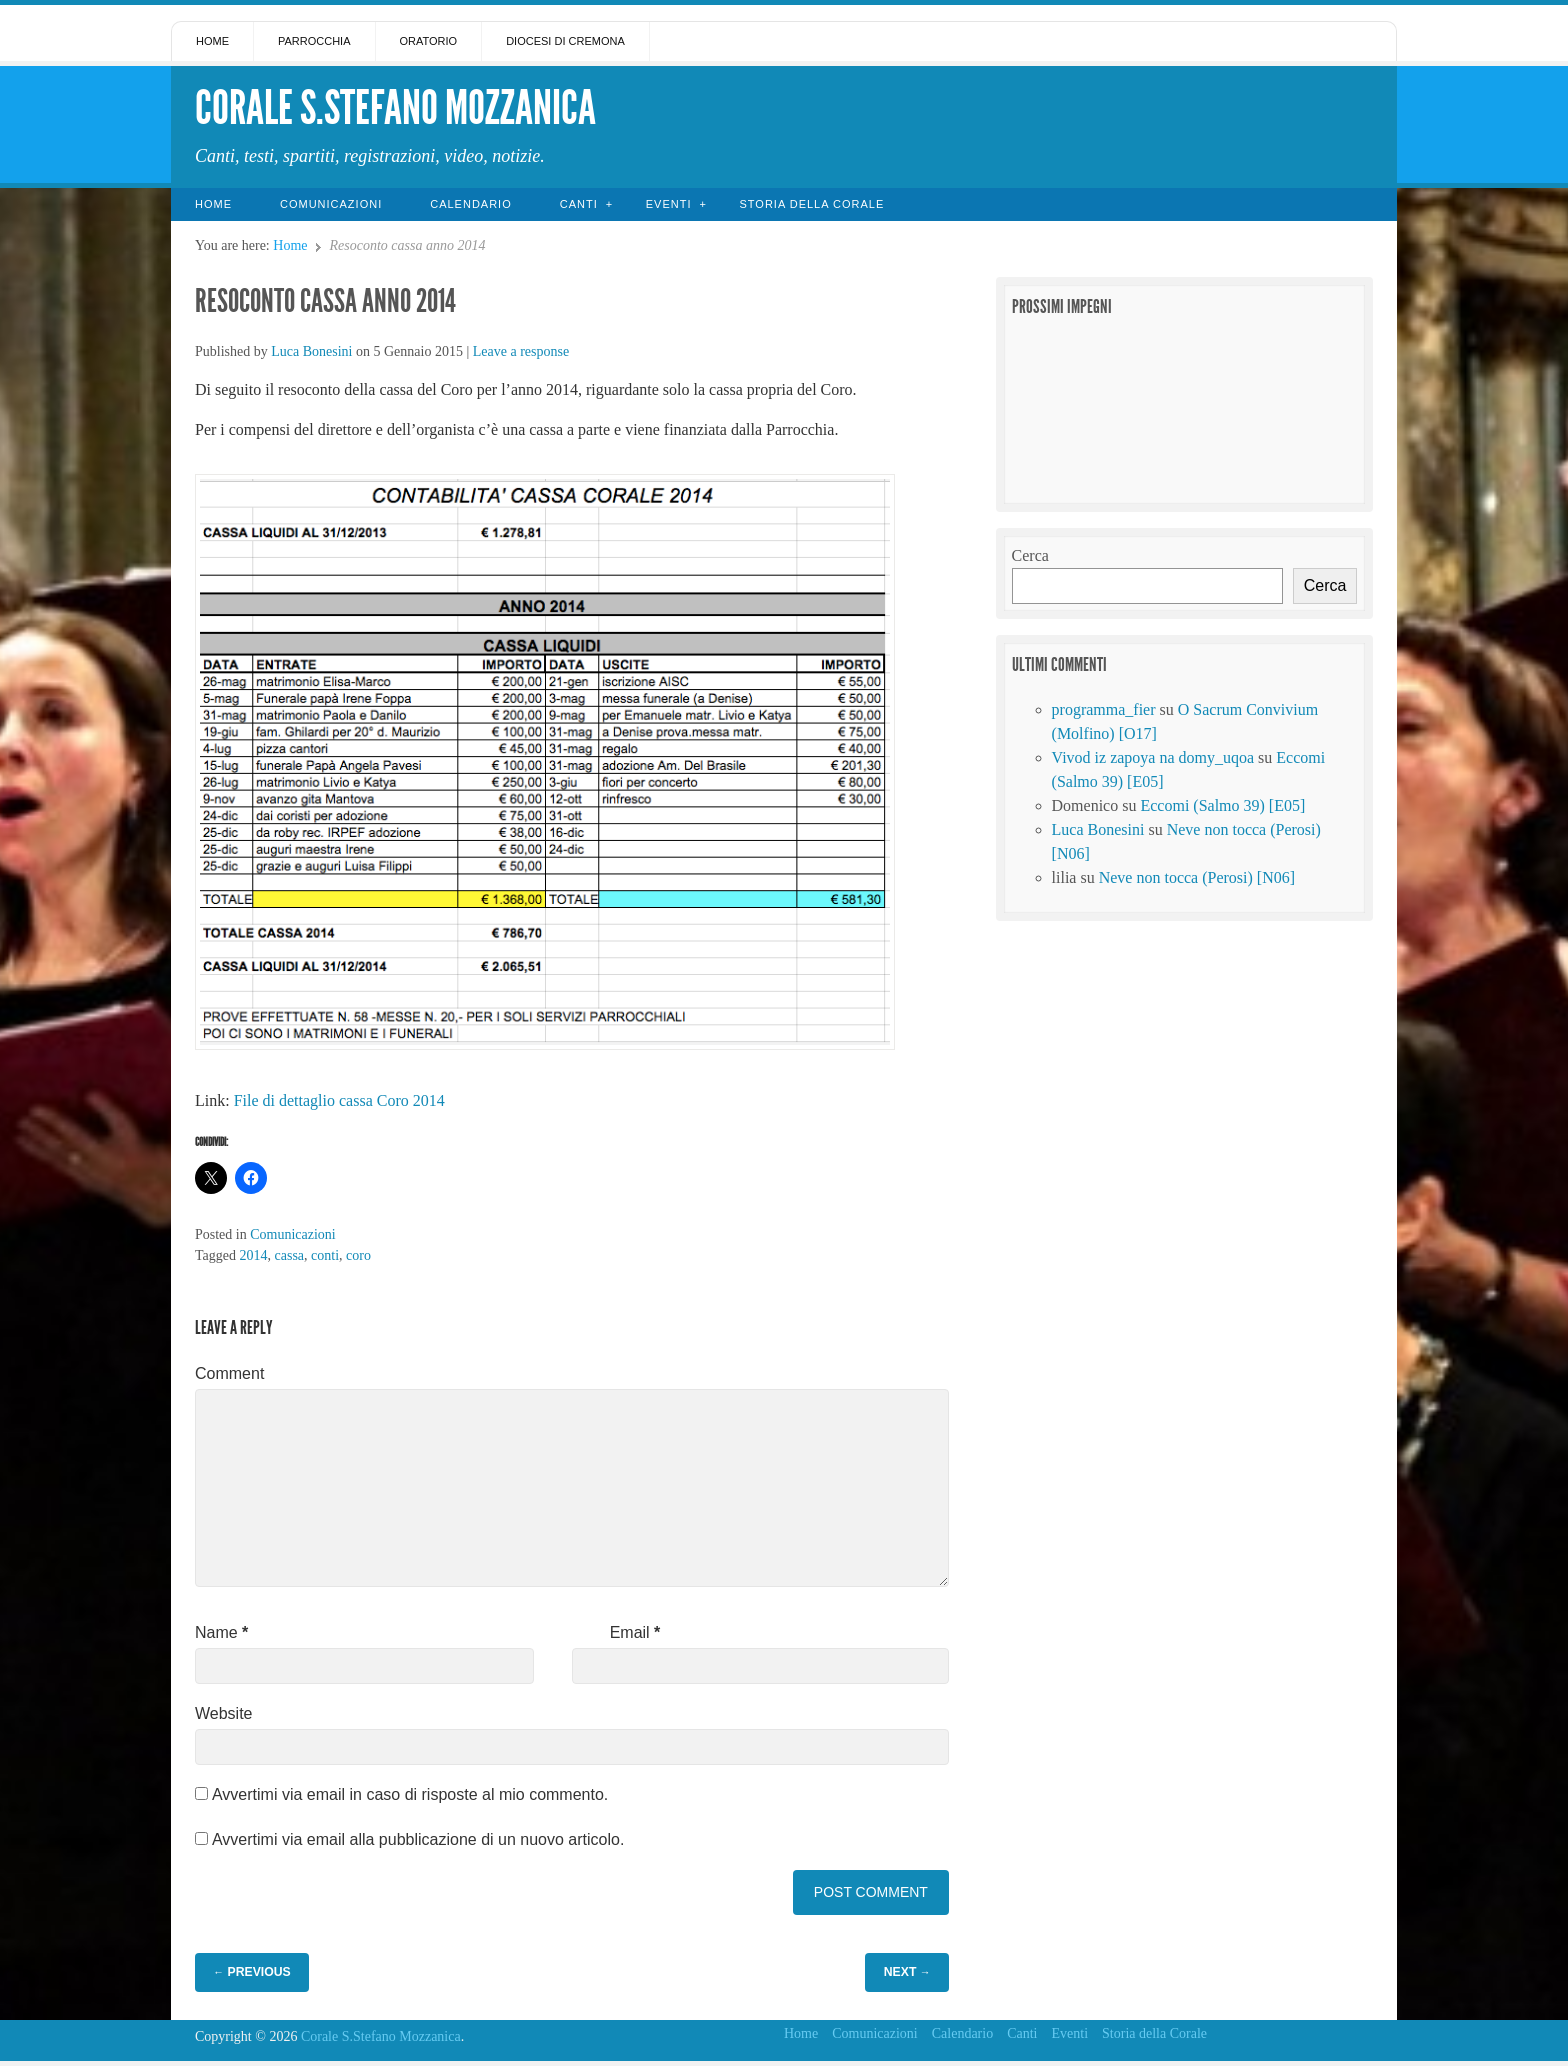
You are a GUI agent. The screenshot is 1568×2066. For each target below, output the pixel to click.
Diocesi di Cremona (565, 41)
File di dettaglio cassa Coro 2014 (339, 1100)
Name (221, 1632)
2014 (254, 1255)
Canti (579, 204)
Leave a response (521, 351)
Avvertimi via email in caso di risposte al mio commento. (410, 1794)
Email (635, 1632)
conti (325, 1255)
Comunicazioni (331, 204)
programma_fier (1104, 709)
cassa (290, 1255)
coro (358, 1255)
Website (224, 1713)
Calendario (471, 204)
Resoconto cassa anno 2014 (325, 301)
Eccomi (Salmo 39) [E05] (1222, 805)
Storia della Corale (811, 204)
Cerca (1030, 555)
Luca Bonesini (311, 351)
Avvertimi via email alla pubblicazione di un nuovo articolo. (418, 1839)
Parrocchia (314, 41)
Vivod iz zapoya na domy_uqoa (1153, 757)
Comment (229, 1373)
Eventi (669, 204)
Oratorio (429, 41)
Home (212, 41)
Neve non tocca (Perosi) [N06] (1197, 877)
